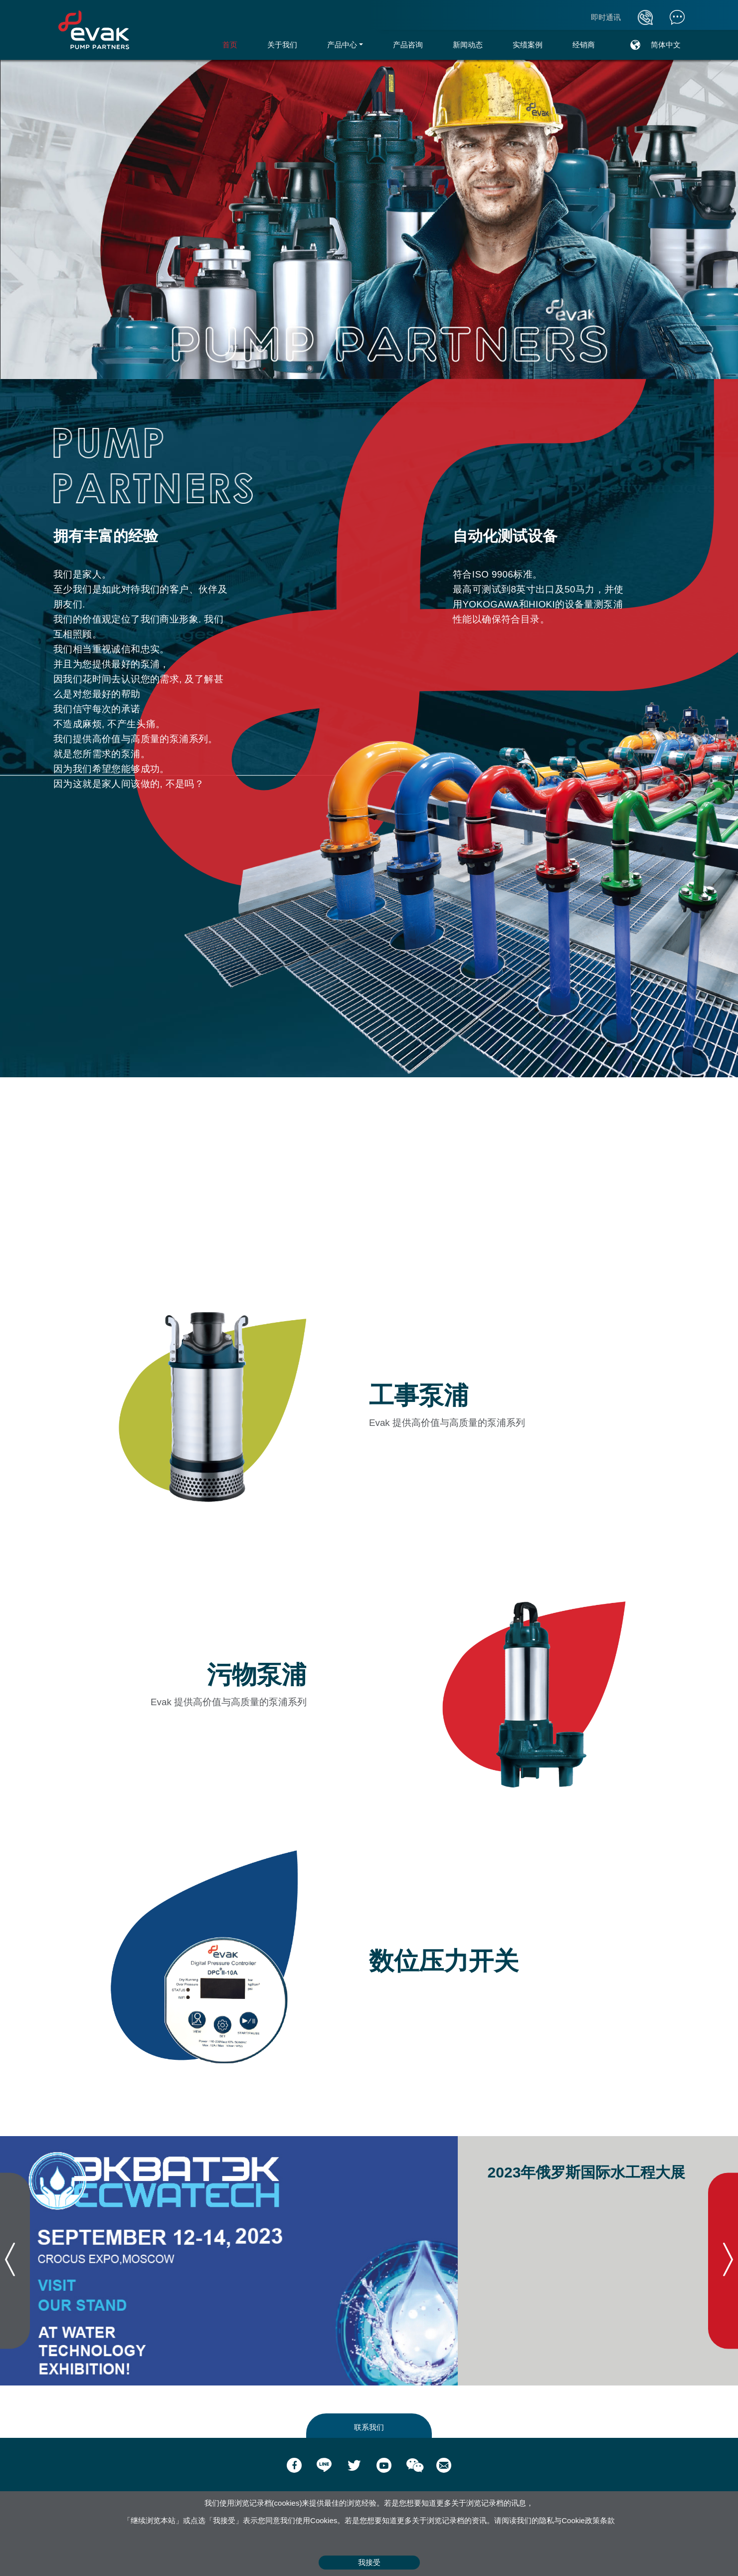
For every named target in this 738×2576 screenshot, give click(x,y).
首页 (237, 44)
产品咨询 (408, 44)
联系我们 (369, 2427)
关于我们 (282, 44)
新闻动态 (468, 44)
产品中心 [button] (342, 44)
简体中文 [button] (666, 44)
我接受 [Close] (369, 2562)
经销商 (583, 44)
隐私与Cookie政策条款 (577, 2520)
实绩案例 (528, 44)
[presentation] (15, 2261)
